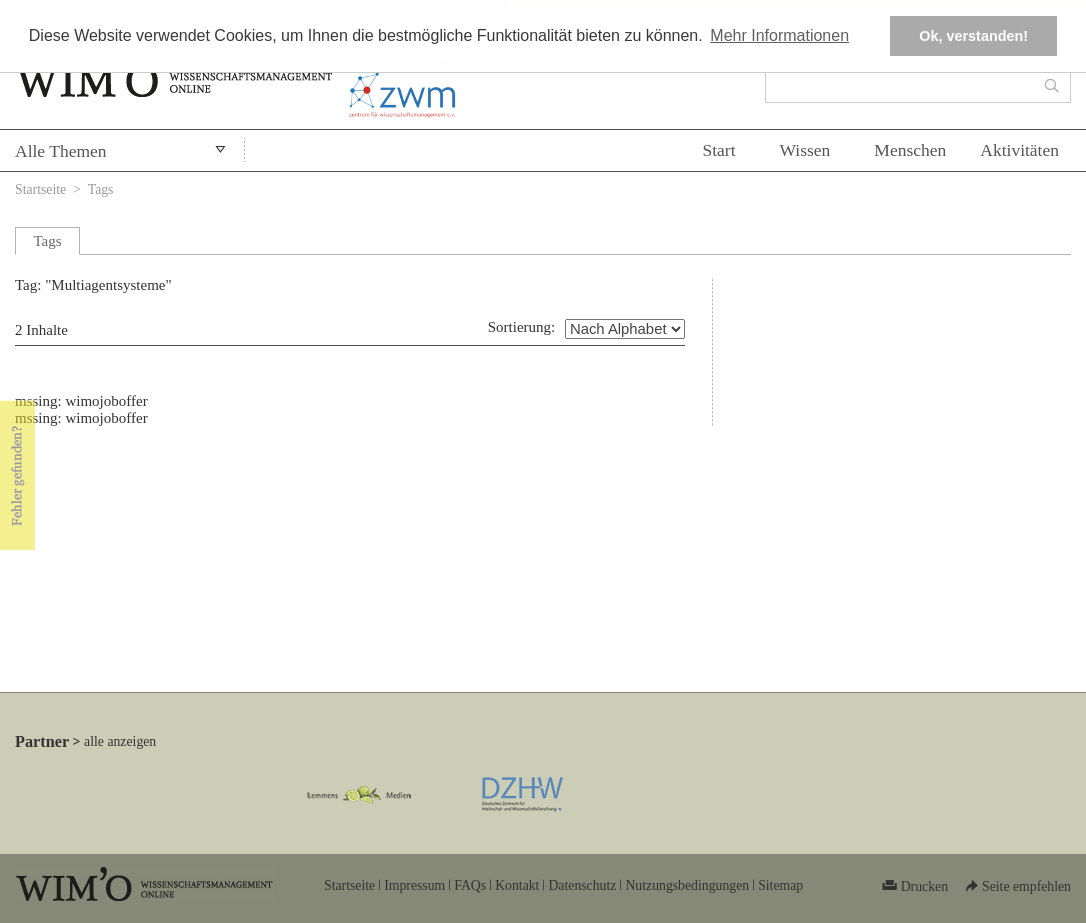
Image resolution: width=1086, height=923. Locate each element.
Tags (101, 189)
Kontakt (517, 885)
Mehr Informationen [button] (779, 35)
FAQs (470, 885)
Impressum (414, 885)
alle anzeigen (120, 741)
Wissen (805, 150)
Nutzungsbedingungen (687, 885)
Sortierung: (522, 327)
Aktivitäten (1019, 150)
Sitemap (780, 885)
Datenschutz (582, 885)
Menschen (910, 150)
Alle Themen (61, 151)
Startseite (40, 189)
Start (718, 150)
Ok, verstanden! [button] (973, 36)
